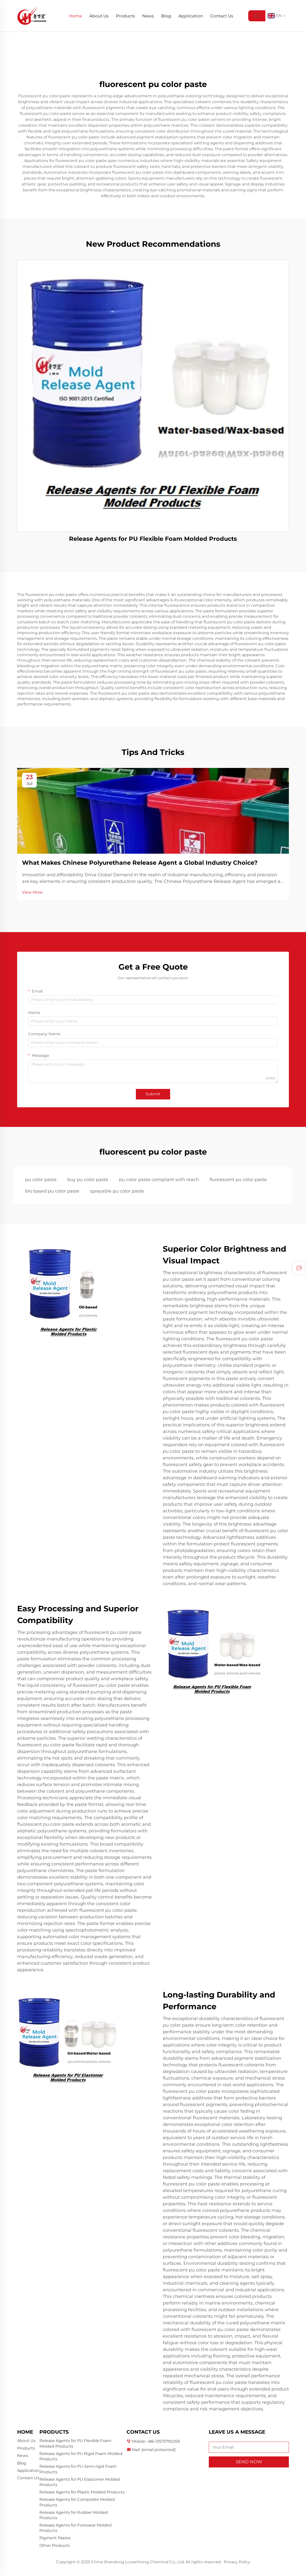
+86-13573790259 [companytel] (163, 2441)
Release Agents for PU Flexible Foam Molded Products (153, 538)
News (148, 15)
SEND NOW (249, 2462)
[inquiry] (299, 1268)
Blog (166, 15)
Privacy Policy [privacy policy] (237, 2562)
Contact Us (221, 15)
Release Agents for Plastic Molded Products (82, 2492)
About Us (98, 15)
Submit (153, 1094)
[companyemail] (158, 2449)
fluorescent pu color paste (238, 1179)
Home (75, 15)
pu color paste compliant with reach (159, 1179)
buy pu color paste (87, 1179)
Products (125, 15)
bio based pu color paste (52, 1191)
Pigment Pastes (55, 2538)
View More (32, 892)
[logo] (32, 15)
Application (190, 15)
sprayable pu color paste (117, 1191)
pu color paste (41, 1179)
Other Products (54, 2545)
